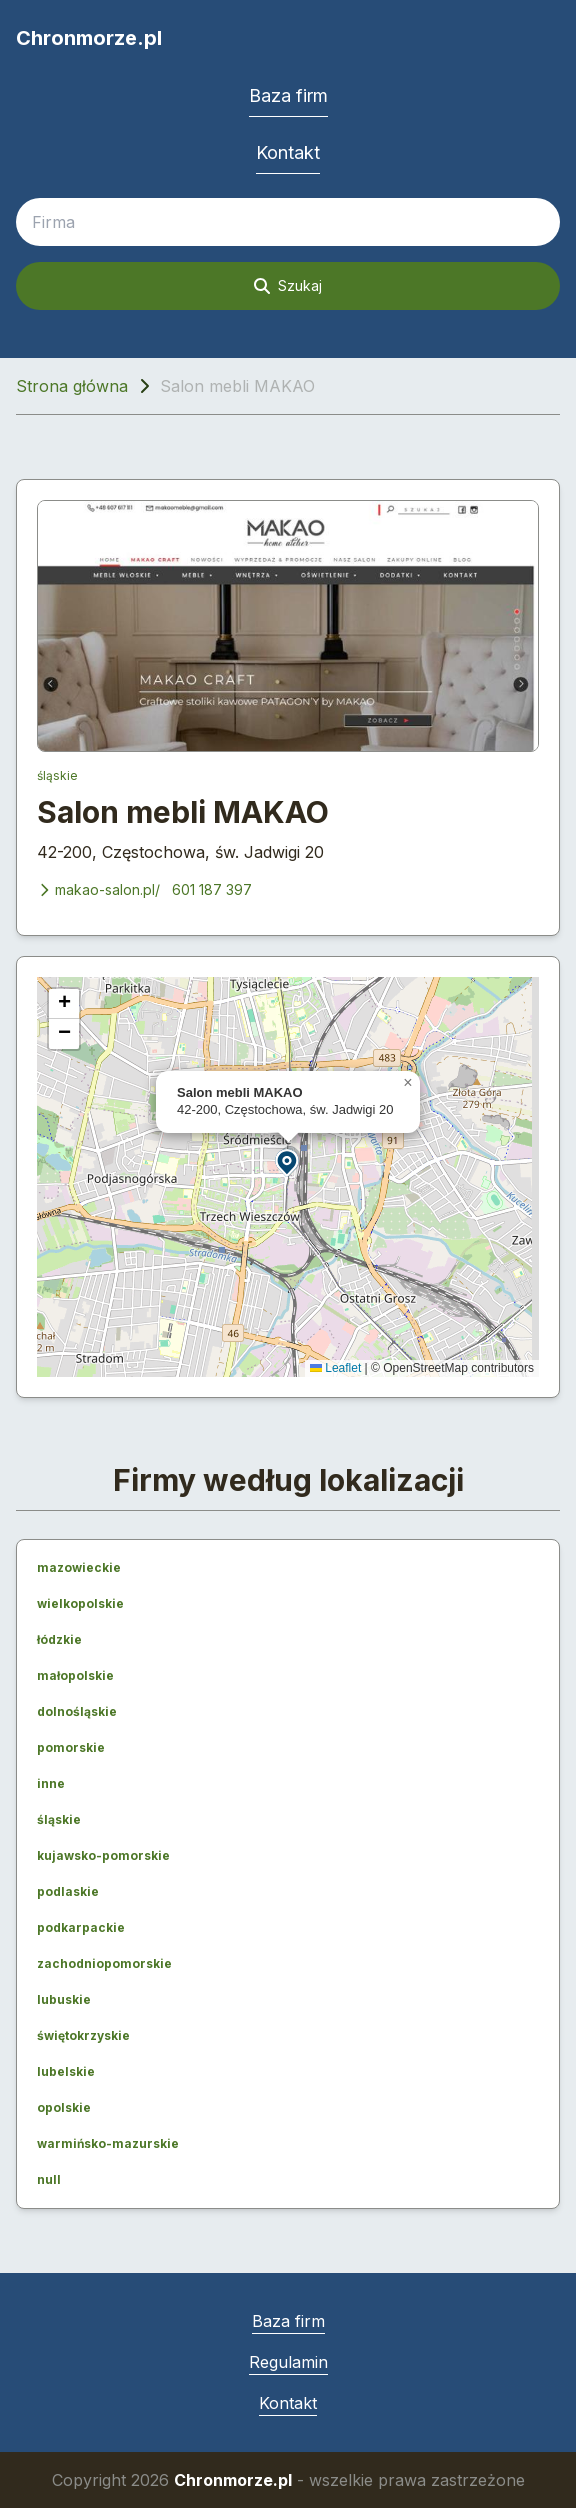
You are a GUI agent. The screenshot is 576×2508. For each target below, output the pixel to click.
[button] (288, 1161)
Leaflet (335, 1368)
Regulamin (288, 2362)
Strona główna (72, 386)
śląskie (57, 775)
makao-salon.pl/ (98, 889)
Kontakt (288, 152)
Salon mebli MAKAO (183, 812)
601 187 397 (212, 889)
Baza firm (288, 95)
